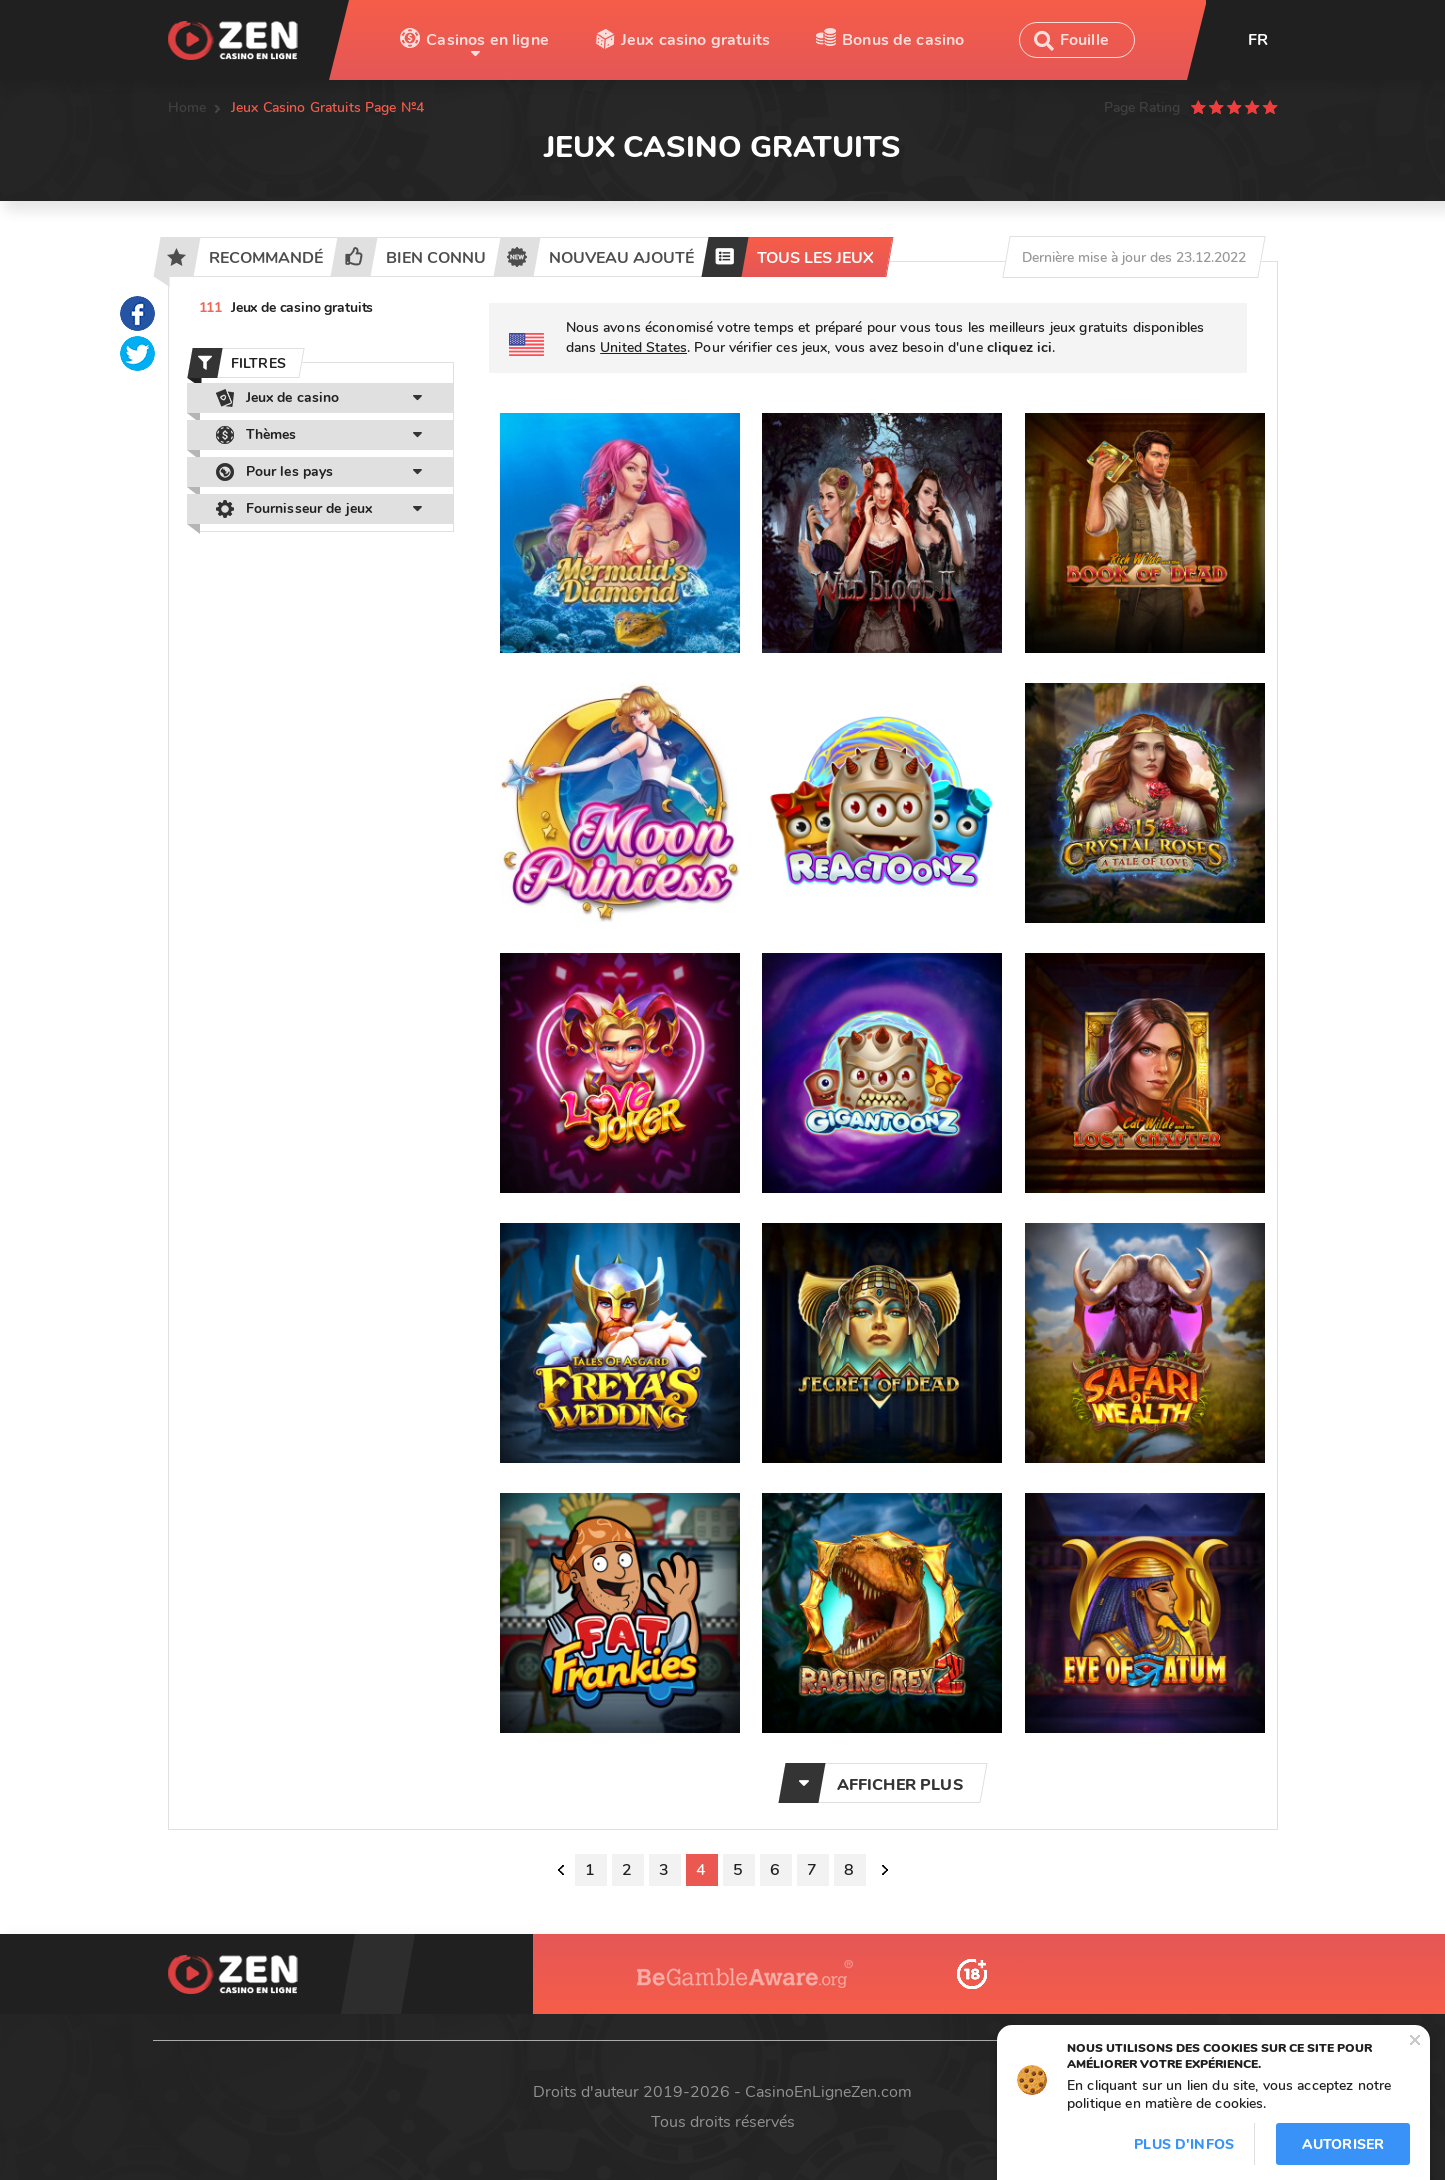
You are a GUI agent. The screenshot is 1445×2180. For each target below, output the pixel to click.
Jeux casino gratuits (695, 40)
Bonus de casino (903, 40)
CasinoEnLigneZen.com (828, 2092)
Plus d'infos (1184, 2144)
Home (187, 107)
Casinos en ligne (487, 40)
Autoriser (1343, 2144)
